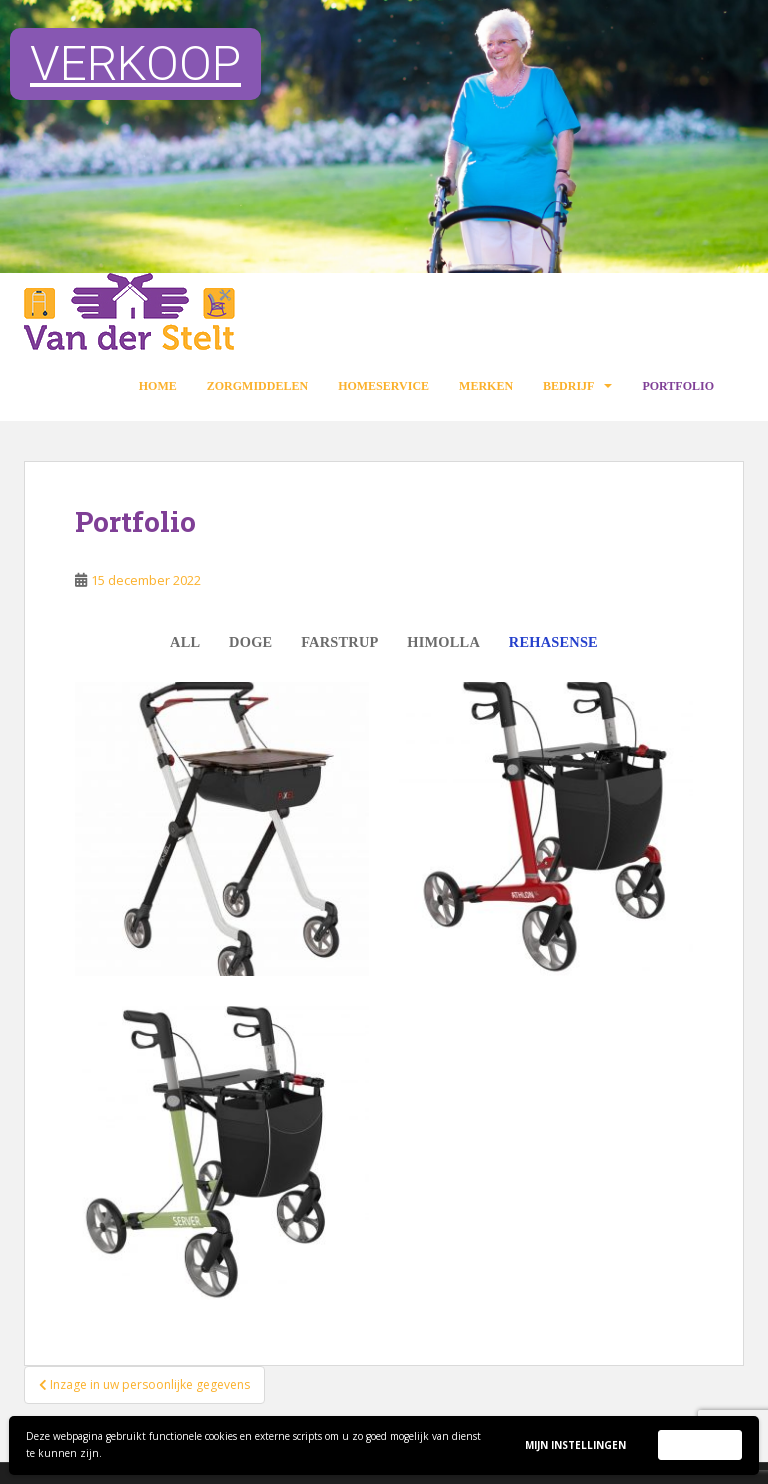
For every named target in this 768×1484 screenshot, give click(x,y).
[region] (384, 136)
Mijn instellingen (575, 1445)
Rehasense (553, 642)
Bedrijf (568, 386)
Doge (250, 642)
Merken (486, 386)
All (185, 642)
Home (158, 386)
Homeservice (383, 386)
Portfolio (678, 386)
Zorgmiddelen (257, 386)
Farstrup (339, 642)
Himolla (443, 642)
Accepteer (700, 1444)
